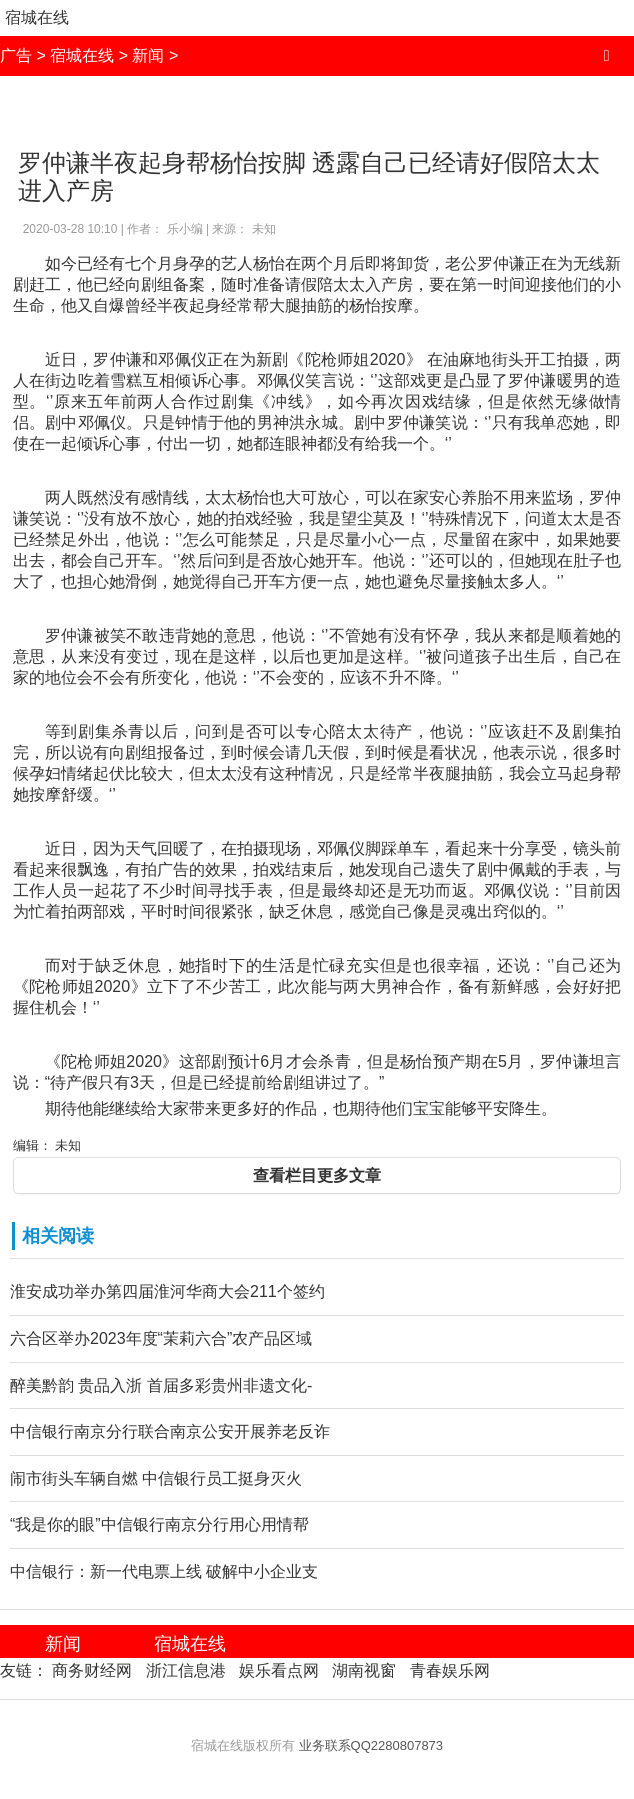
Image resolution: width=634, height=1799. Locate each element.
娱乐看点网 (279, 1670)
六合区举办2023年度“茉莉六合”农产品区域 (161, 1338)
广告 (16, 55)
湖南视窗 (364, 1670)
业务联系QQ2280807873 (371, 1745)
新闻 (148, 55)
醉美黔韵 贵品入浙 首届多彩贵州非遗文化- (161, 1385)
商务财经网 (92, 1670)
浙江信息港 (186, 1670)
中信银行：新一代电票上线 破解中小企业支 (164, 1571)
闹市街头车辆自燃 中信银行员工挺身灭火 (156, 1478)
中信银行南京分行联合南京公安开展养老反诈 (170, 1431)
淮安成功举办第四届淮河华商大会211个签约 (167, 1291)
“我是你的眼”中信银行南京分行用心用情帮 (159, 1524)
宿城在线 (37, 17)
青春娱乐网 (450, 1670)
